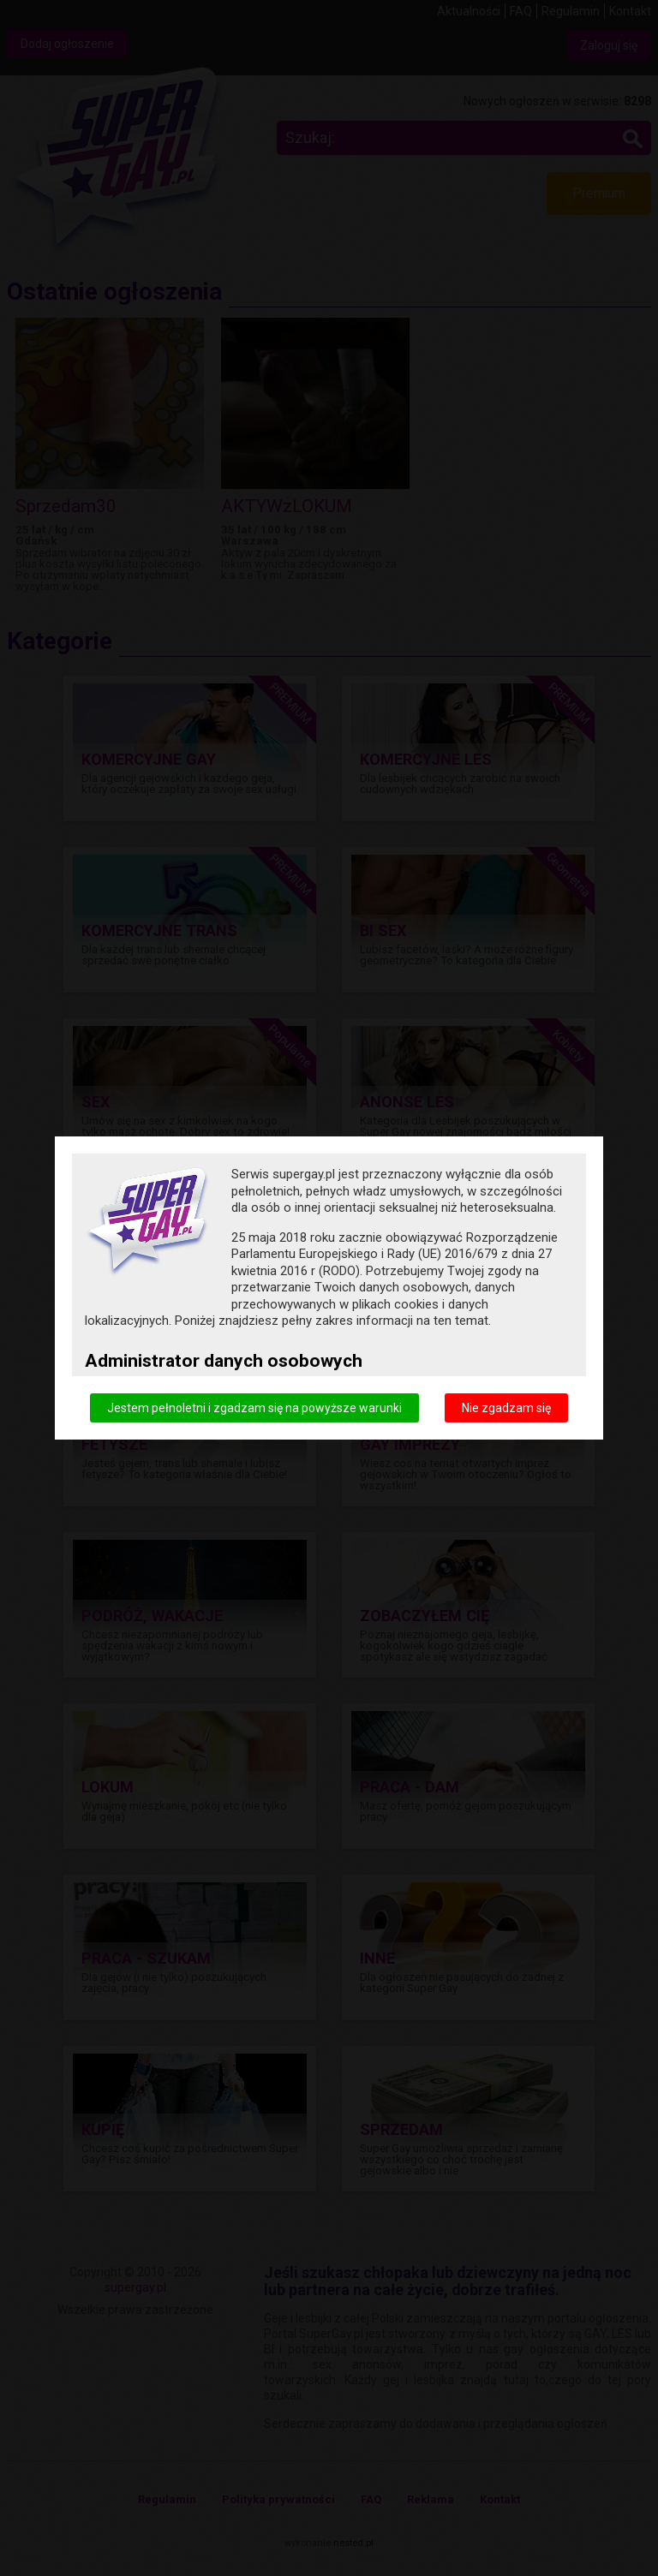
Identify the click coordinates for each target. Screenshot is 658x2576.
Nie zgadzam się (506, 1408)
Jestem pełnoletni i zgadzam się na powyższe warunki (254, 1408)
